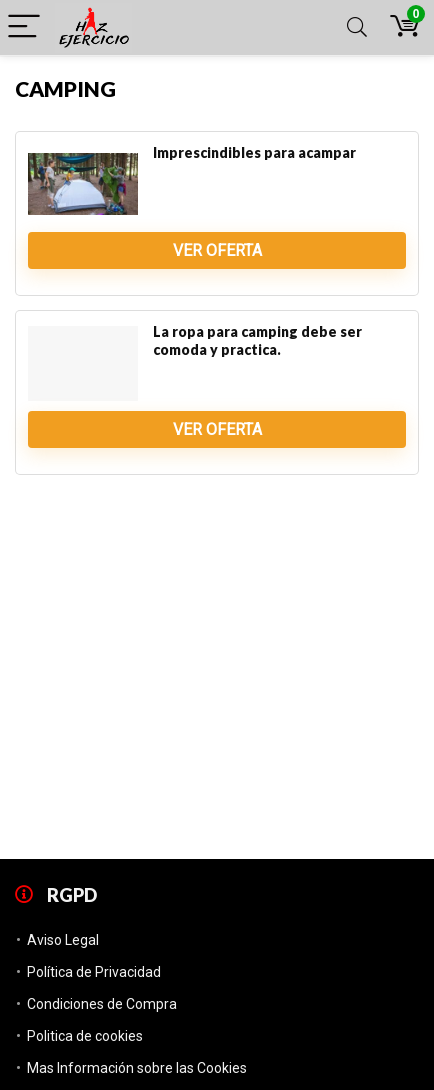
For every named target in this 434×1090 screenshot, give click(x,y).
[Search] (357, 27)
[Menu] (24, 27)
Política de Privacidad (94, 972)
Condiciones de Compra (102, 1004)
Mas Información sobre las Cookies (137, 1068)
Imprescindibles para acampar (254, 152)
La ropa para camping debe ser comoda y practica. (257, 340)
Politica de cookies (85, 1036)
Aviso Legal (63, 940)
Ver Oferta (217, 250)
